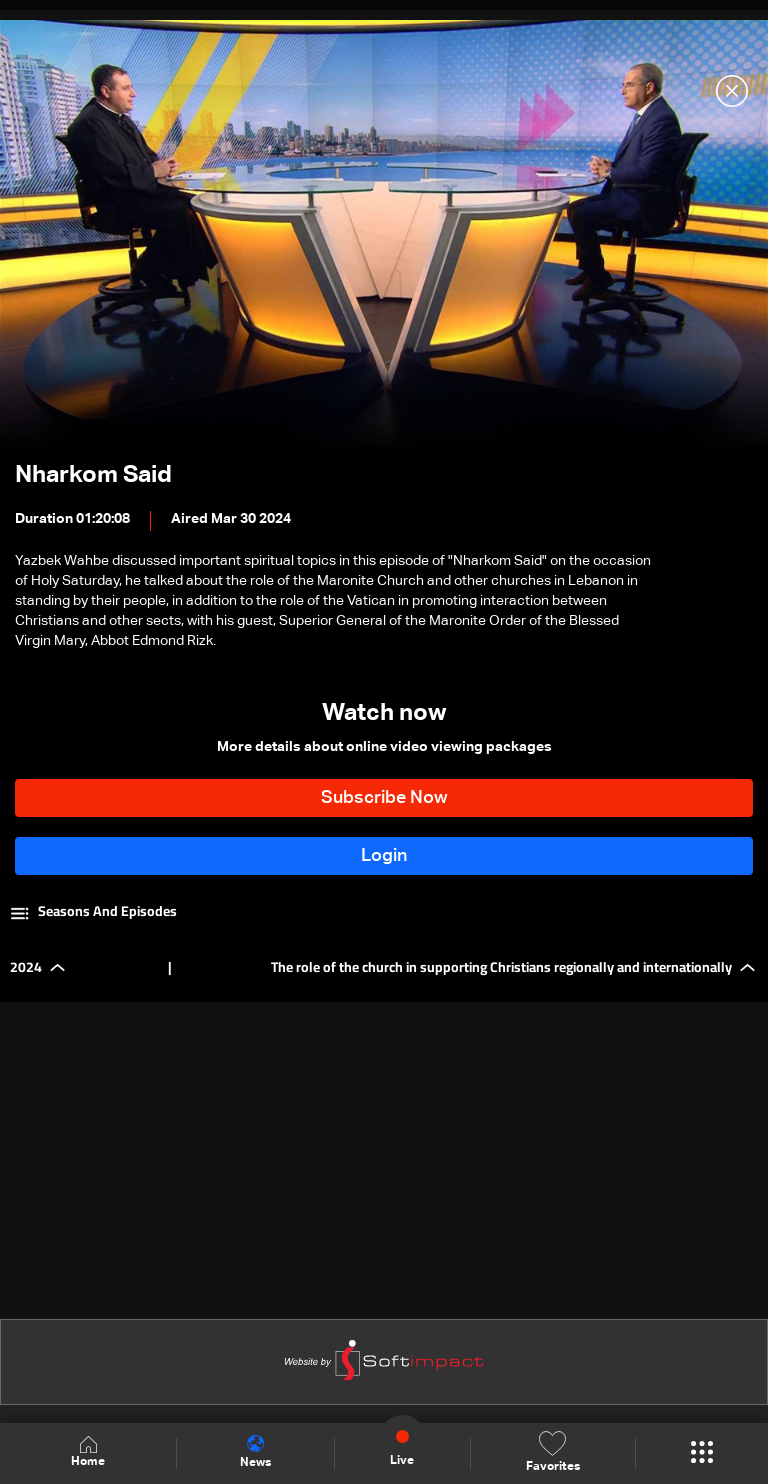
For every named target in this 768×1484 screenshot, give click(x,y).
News (255, 1452)
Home (88, 1452)
